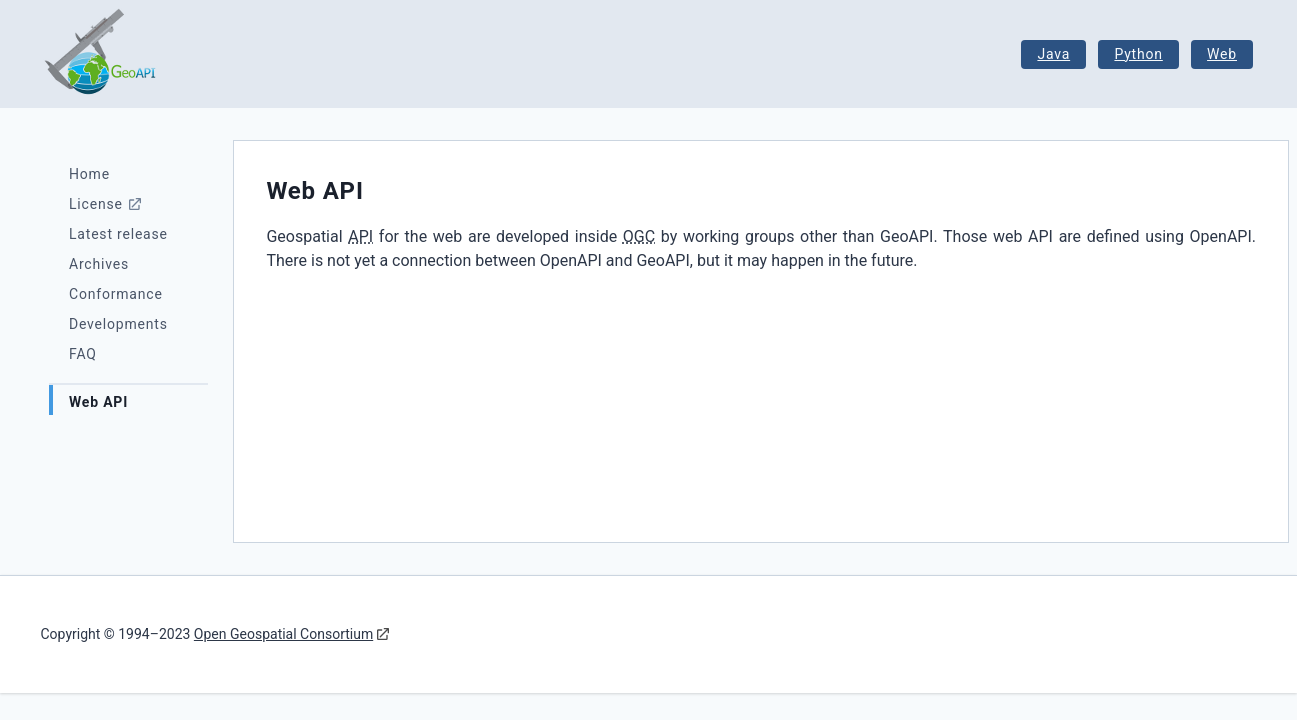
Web (1222, 54)
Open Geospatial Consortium (283, 634)
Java (1053, 54)
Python (1138, 54)
